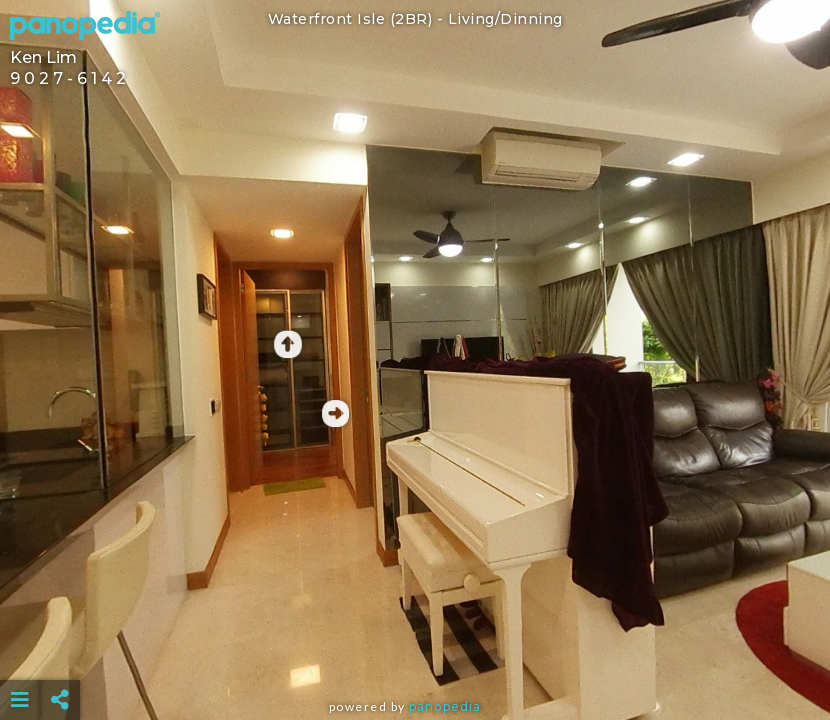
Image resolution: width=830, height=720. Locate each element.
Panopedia (445, 706)
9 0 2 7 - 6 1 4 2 (68, 78)
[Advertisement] (415, 650)
